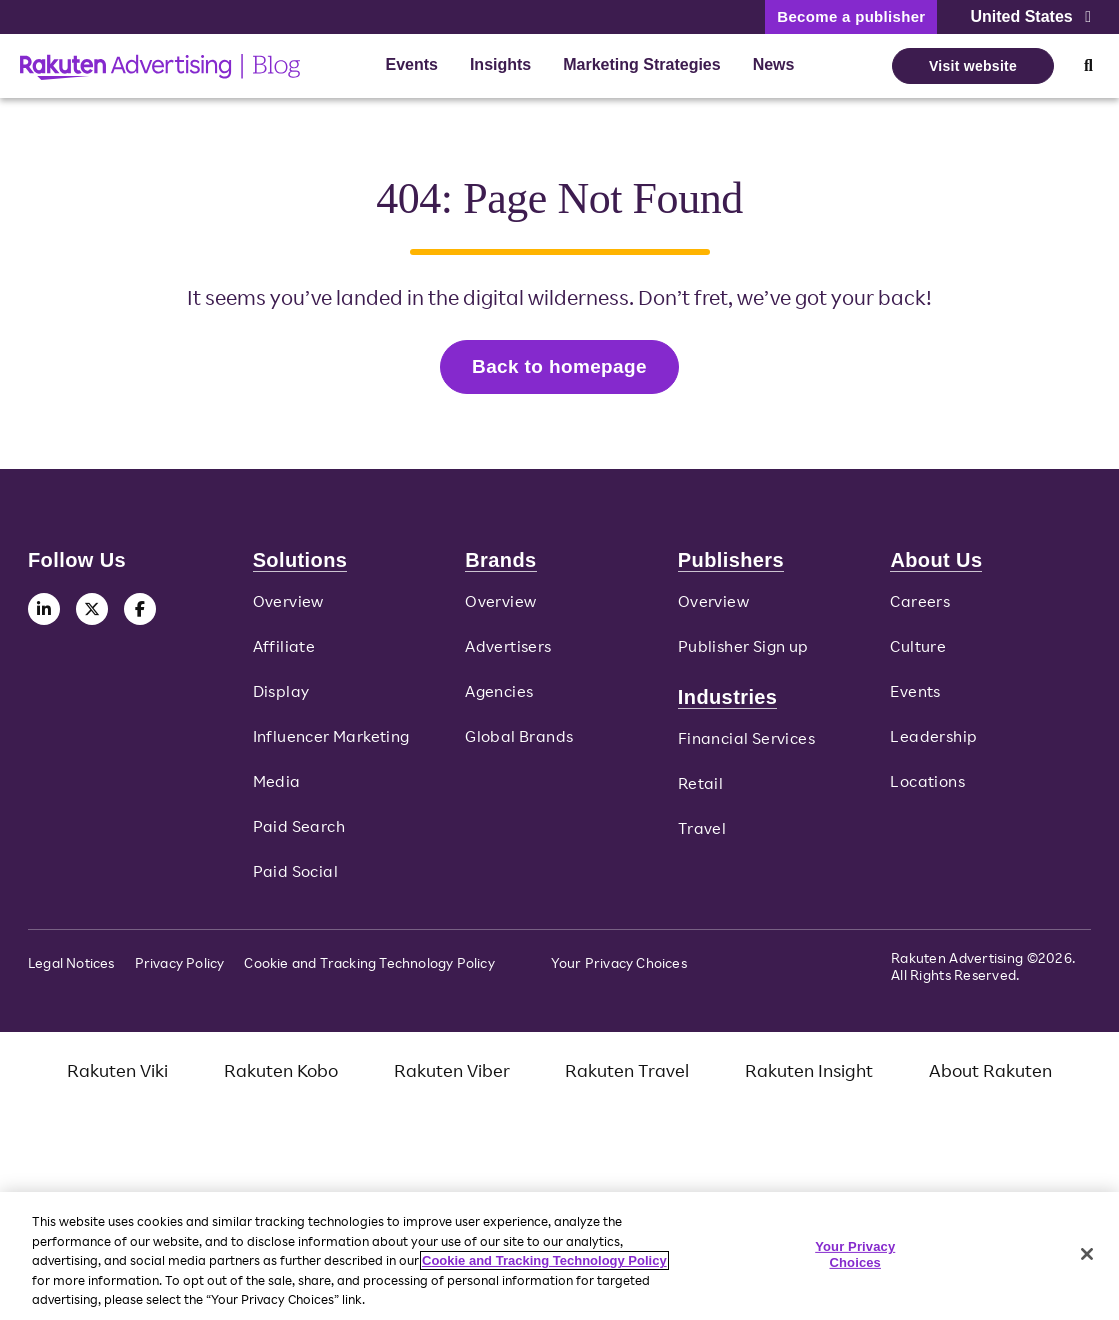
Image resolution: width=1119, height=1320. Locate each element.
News (774, 64)
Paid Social (295, 879)
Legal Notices (71, 970)
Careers (920, 610)
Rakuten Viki (117, 1078)
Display (281, 700)
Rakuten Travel (627, 1078)
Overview (288, 610)
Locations (927, 790)
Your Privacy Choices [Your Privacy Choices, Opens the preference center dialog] (855, 1254)
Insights (500, 64)
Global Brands (519, 745)
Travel (702, 836)
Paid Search (299, 834)
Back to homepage (559, 370)
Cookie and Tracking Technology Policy (369, 970)
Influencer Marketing (331, 745)
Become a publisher (851, 16)
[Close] (1087, 1254)
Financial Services (746, 747)
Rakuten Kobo (281, 1078)
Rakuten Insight (809, 1078)
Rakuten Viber (452, 1078)
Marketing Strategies (641, 64)
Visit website (973, 66)
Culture (918, 655)
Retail (700, 792)
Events (411, 64)
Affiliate (284, 655)
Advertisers (508, 655)
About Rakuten (990, 1078)
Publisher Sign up (743, 655)
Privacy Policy (180, 970)
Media (277, 790)
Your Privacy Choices (619, 970)
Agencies (499, 700)
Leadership (933, 745)
